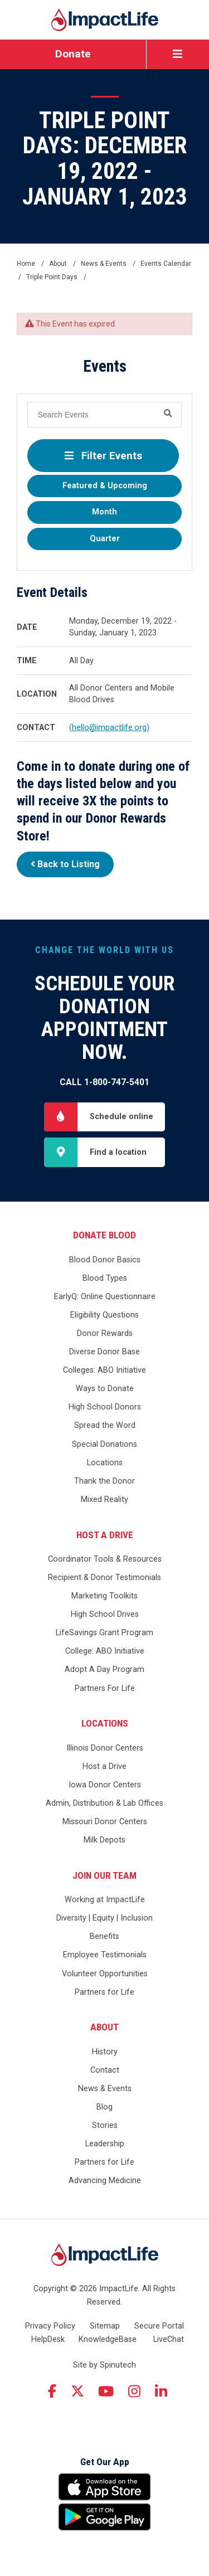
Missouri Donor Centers (104, 1821)
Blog (104, 2107)
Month (104, 512)
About (104, 2027)
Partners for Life (104, 1992)
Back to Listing (65, 864)
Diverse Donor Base (104, 1352)
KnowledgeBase (108, 2339)
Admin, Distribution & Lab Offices (104, 1803)
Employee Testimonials (105, 1955)
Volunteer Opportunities (105, 1974)
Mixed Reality (104, 1499)
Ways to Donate (105, 1388)
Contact (104, 2070)
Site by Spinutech (104, 2365)
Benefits (104, 1936)
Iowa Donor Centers (105, 1785)
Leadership (104, 2144)
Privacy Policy (50, 2326)
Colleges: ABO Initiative (104, 1370)
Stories (105, 2125)
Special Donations (104, 1444)
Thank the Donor (104, 1481)
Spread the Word (104, 1425)
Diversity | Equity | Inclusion (104, 1918)
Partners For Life (105, 1688)
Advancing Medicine (105, 2180)
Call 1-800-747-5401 (104, 1082)
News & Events (105, 2088)
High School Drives (105, 1614)
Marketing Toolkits (104, 1596)
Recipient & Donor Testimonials (104, 1577)
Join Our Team (104, 1875)
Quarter (105, 538)
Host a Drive (104, 1534)
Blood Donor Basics (104, 1260)
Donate (73, 53)
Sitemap (105, 2326)
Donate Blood (104, 1235)
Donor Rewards (105, 1333)
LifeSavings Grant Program (104, 1632)
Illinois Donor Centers (104, 1748)
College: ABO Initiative (104, 1651)
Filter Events (103, 455)
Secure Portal (159, 2326)
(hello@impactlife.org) (109, 727)
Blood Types (104, 1278)
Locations (105, 1462)
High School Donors (105, 1407)
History (105, 2052)
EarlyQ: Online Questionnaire (104, 1296)
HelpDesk (48, 2339)
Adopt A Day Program (104, 1669)
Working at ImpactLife (105, 1899)
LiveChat (168, 2339)
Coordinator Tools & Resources (105, 1559)
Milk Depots (104, 1840)
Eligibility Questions (104, 1315)
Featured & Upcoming (104, 485)
